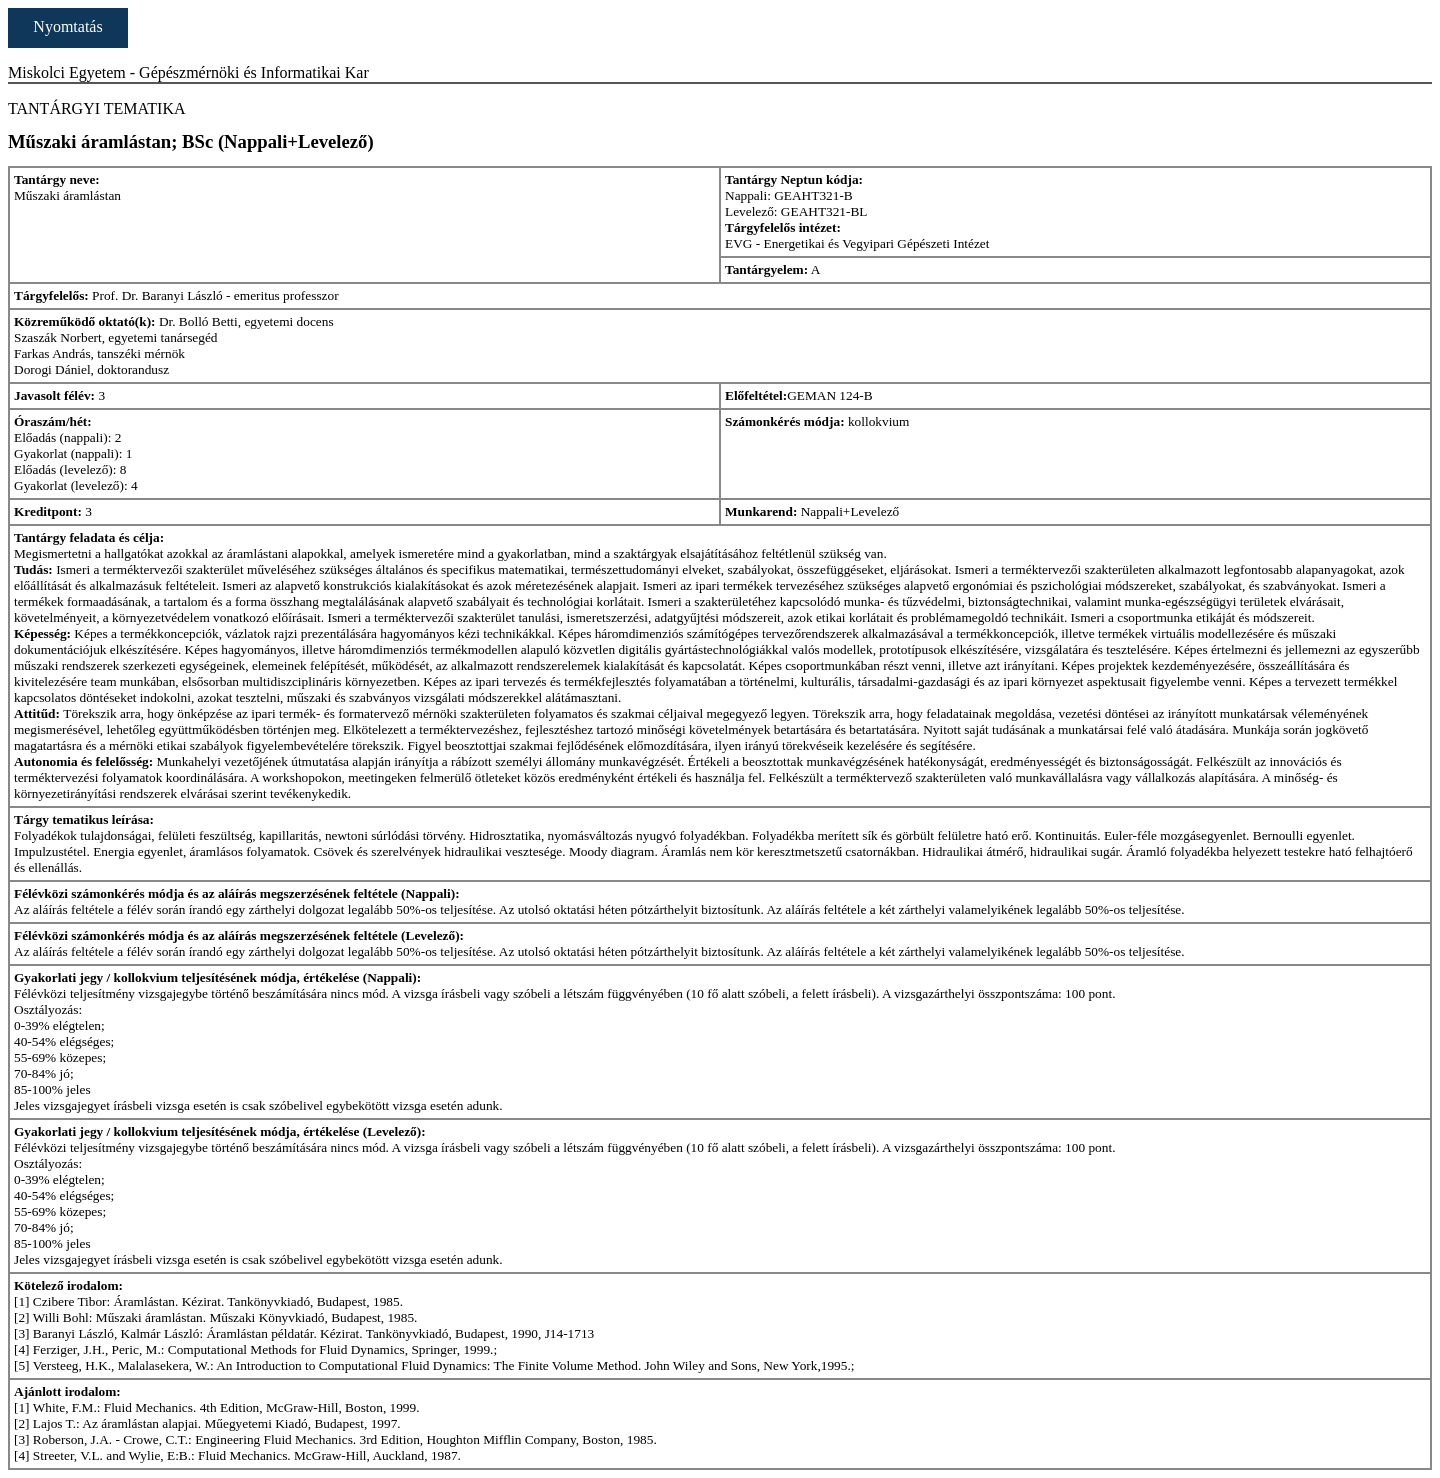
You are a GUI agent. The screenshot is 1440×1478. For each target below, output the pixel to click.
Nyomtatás (67, 26)
